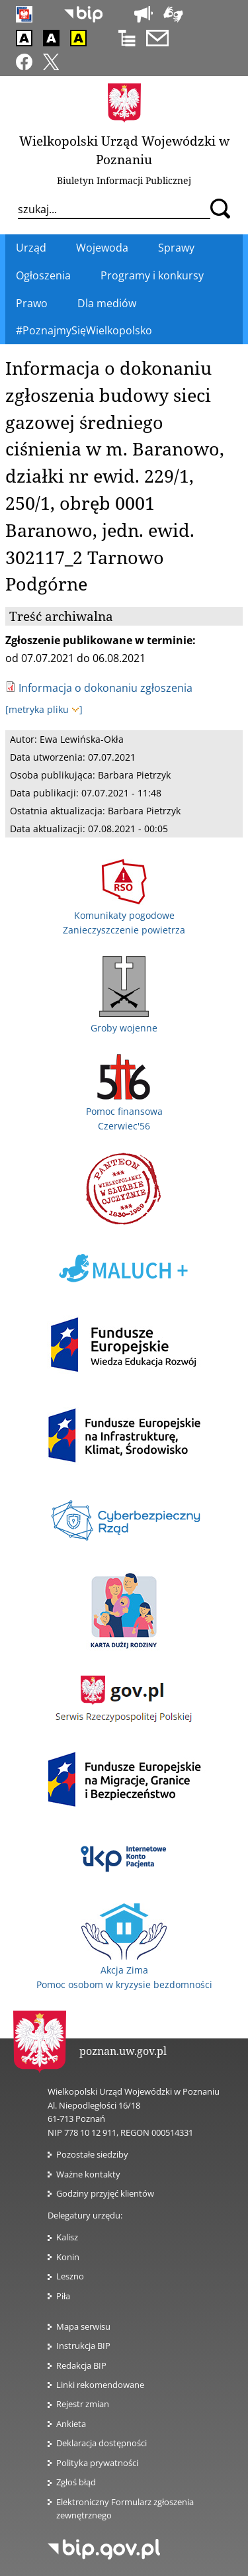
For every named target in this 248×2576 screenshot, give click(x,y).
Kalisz (67, 2237)
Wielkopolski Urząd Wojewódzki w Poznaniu (124, 150)
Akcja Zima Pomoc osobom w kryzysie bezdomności (124, 1970)
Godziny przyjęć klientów (105, 2193)
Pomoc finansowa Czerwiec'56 (124, 1110)
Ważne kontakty (88, 2174)
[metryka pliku (44, 709)
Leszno (70, 2276)
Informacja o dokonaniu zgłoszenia (105, 688)
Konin (67, 2257)
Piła (63, 2296)
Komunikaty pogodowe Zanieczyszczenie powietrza (124, 915)
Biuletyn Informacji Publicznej (124, 180)
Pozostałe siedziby (92, 2154)
